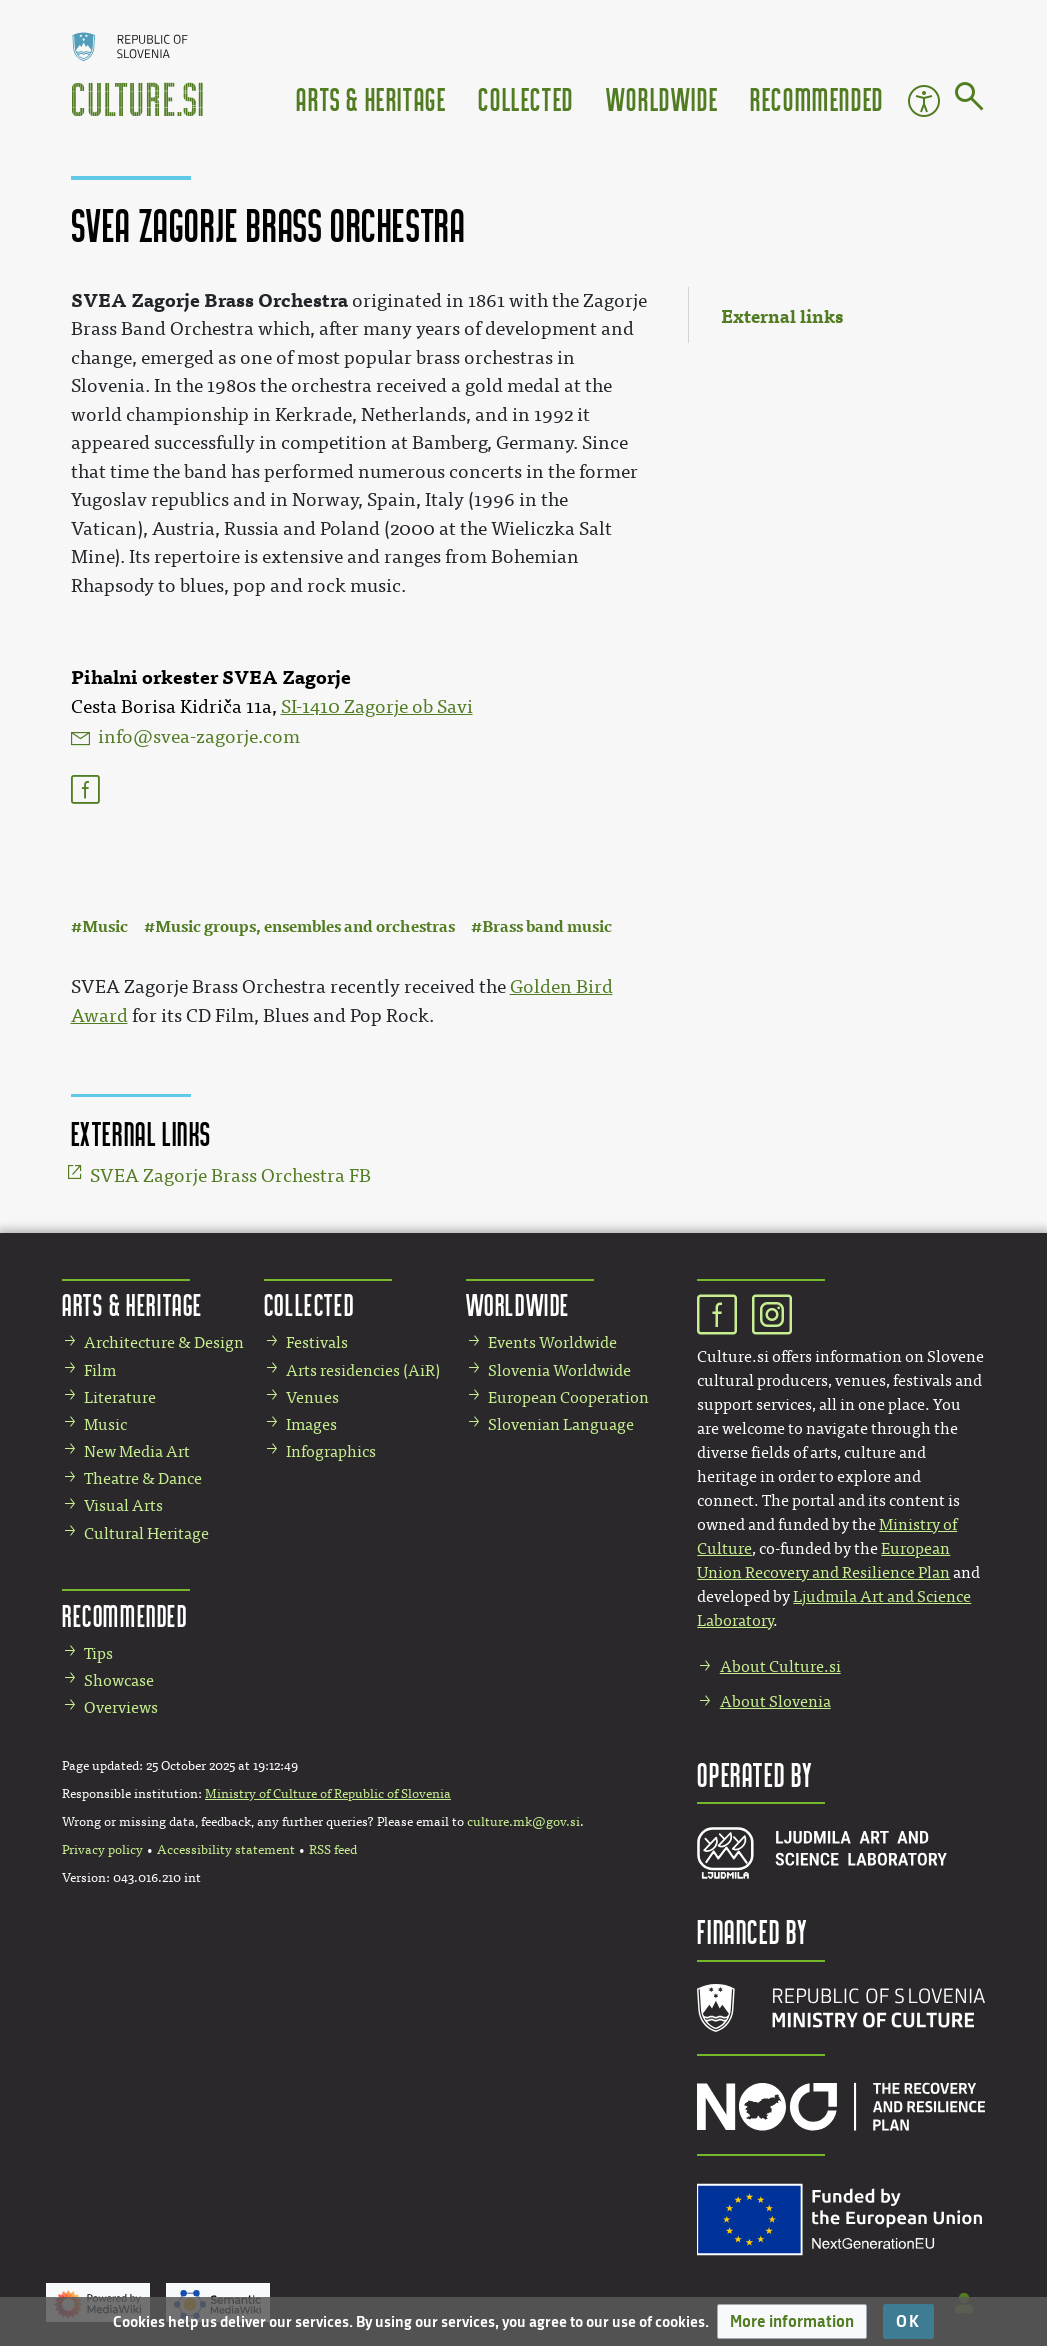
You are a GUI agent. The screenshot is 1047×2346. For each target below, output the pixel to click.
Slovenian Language (561, 1424)
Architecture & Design (164, 1342)
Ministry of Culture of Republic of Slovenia (328, 1794)
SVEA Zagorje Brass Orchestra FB (230, 1176)
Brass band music (547, 926)
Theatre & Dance (143, 1478)
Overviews (121, 1707)
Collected (525, 98)
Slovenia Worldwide (559, 1370)
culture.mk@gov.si (523, 1822)
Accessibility (924, 101)
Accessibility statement (226, 1850)
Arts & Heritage (371, 98)
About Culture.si (780, 1666)
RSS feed (333, 1850)
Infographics (331, 1451)
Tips (98, 1653)
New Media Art (137, 1451)
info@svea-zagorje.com (199, 737)
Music (105, 926)
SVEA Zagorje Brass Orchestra (209, 300)
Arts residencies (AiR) (363, 1370)
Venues (312, 1397)
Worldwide (662, 98)
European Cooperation (568, 1397)
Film (100, 1370)
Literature (120, 1397)
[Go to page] (969, 100)
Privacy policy (102, 1850)
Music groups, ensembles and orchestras (305, 926)
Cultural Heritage (146, 1533)
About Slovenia (775, 1701)
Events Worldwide (552, 1342)
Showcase (119, 1680)
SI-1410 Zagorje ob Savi (377, 707)
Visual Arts (123, 1505)
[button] (792, 2321)
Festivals (317, 1342)
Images (311, 1424)
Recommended (817, 98)
